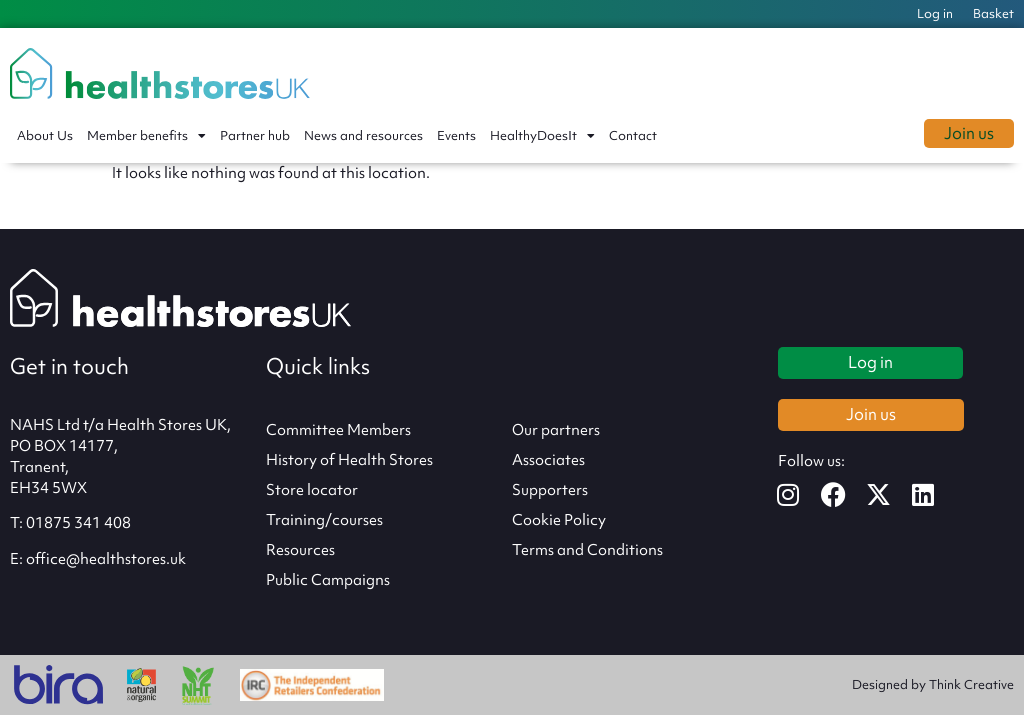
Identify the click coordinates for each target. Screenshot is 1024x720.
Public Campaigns (328, 580)
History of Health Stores (349, 460)
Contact (633, 135)
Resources (300, 550)
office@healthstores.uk (106, 559)
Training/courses (324, 520)
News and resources (363, 135)
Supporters (550, 490)
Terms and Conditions (587, 550)
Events (456, 135)
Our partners (556, 430)
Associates (548, 460)
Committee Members (338, 430)
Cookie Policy (559, 520)
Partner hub (255, 135)
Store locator (312, 490)
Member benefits (146, 136)
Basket (993, 13)
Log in (935, 13)
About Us (45, 135)
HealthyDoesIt (542, 136)
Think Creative (971, 684)
